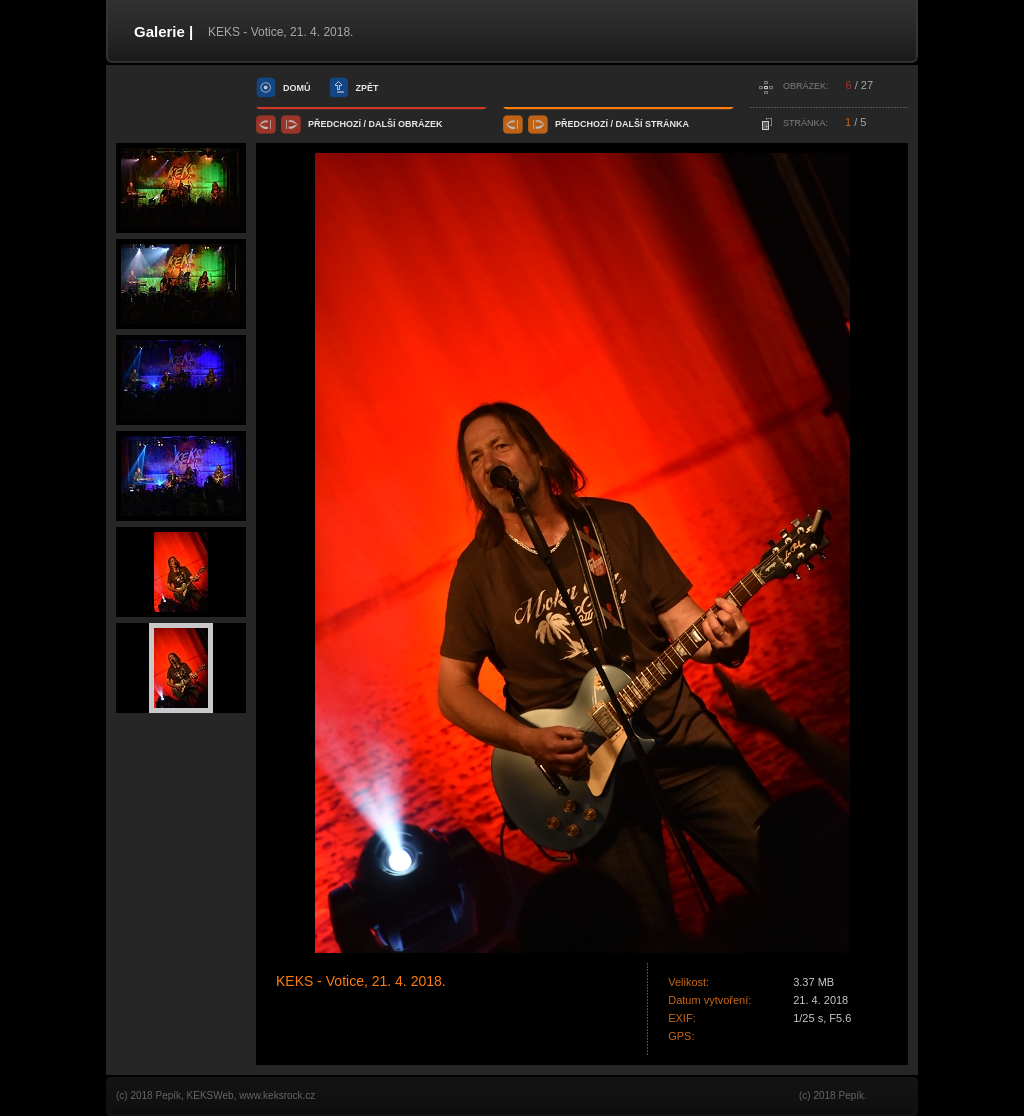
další (382, 124)
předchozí (334, 124)
